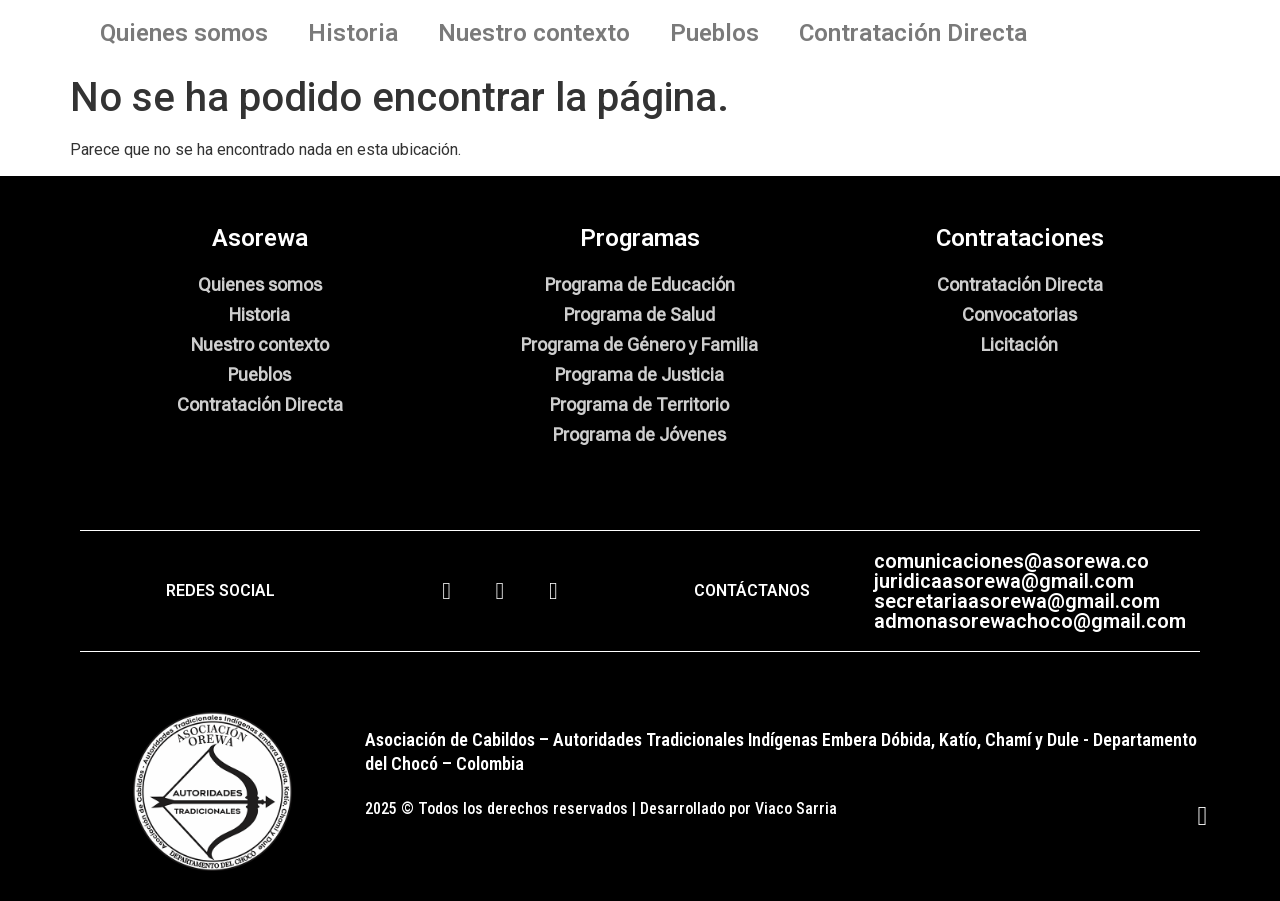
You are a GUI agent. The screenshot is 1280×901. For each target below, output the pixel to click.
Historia (353, 33)
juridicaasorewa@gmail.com (1004, 581)
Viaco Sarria (796, 808)
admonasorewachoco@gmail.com (1030, 621)
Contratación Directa (913, 33)
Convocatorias (1019, 314)
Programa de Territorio (639, 404)
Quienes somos (184, 33)
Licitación (1019, 344)
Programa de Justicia (639, 374)
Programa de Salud (639, 314)
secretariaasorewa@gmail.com (1017, 601)
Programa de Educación (640, 284)
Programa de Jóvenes (639, 434)
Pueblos (714, 33)
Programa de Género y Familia (639, 344)
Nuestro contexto (534, 33)
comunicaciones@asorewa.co (1011, 561)
